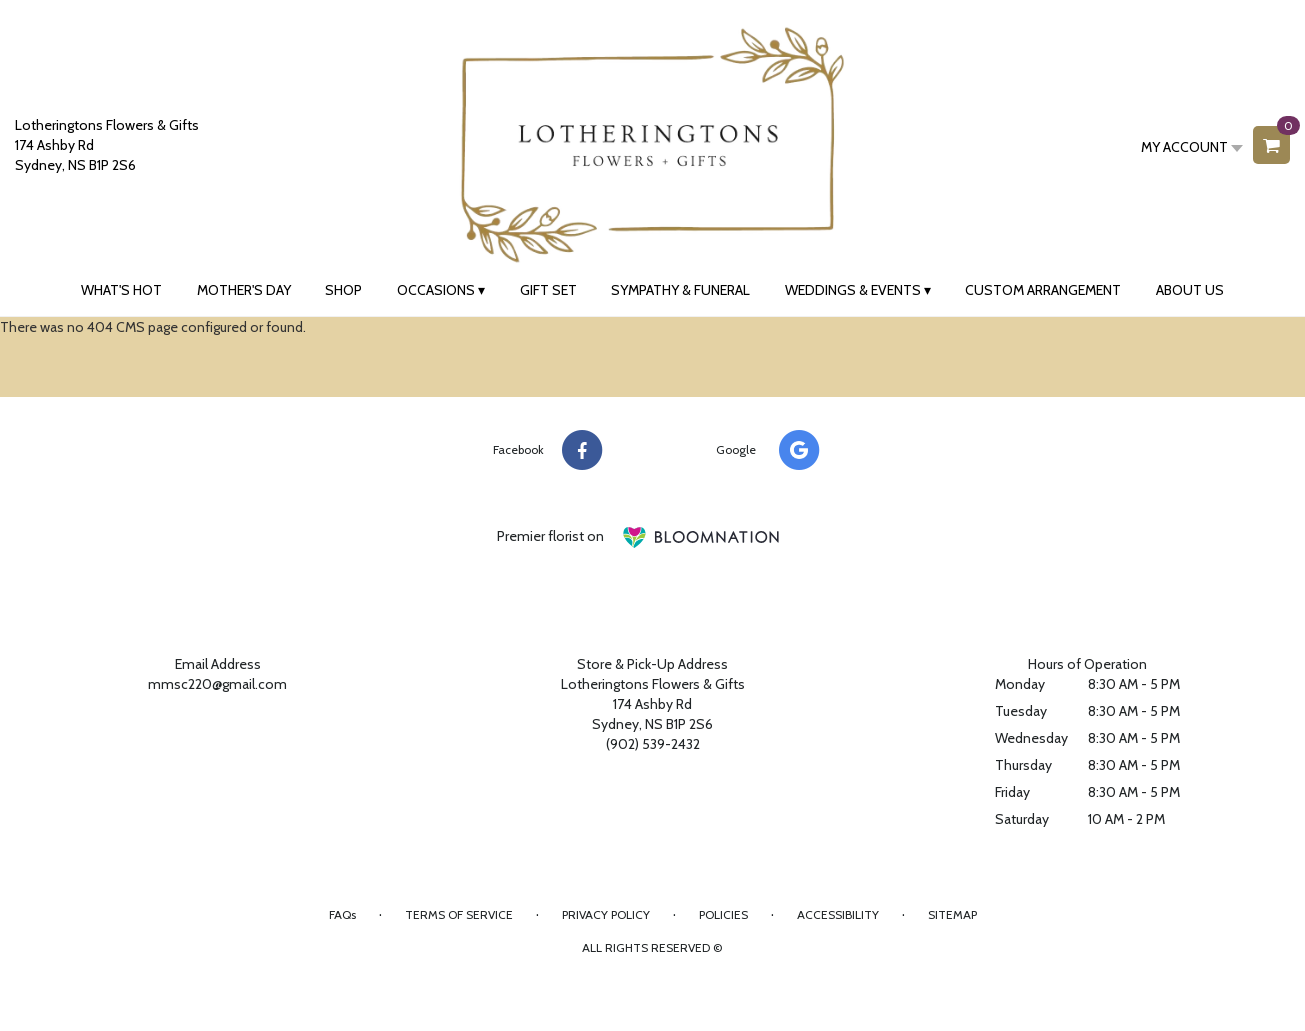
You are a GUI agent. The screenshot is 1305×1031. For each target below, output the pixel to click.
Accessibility (838, 914)
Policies (723, 914)
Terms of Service (459, 914)
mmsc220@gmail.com (217, 684)
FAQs (342, 914)
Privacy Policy (606, 914)
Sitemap (952, 914)
